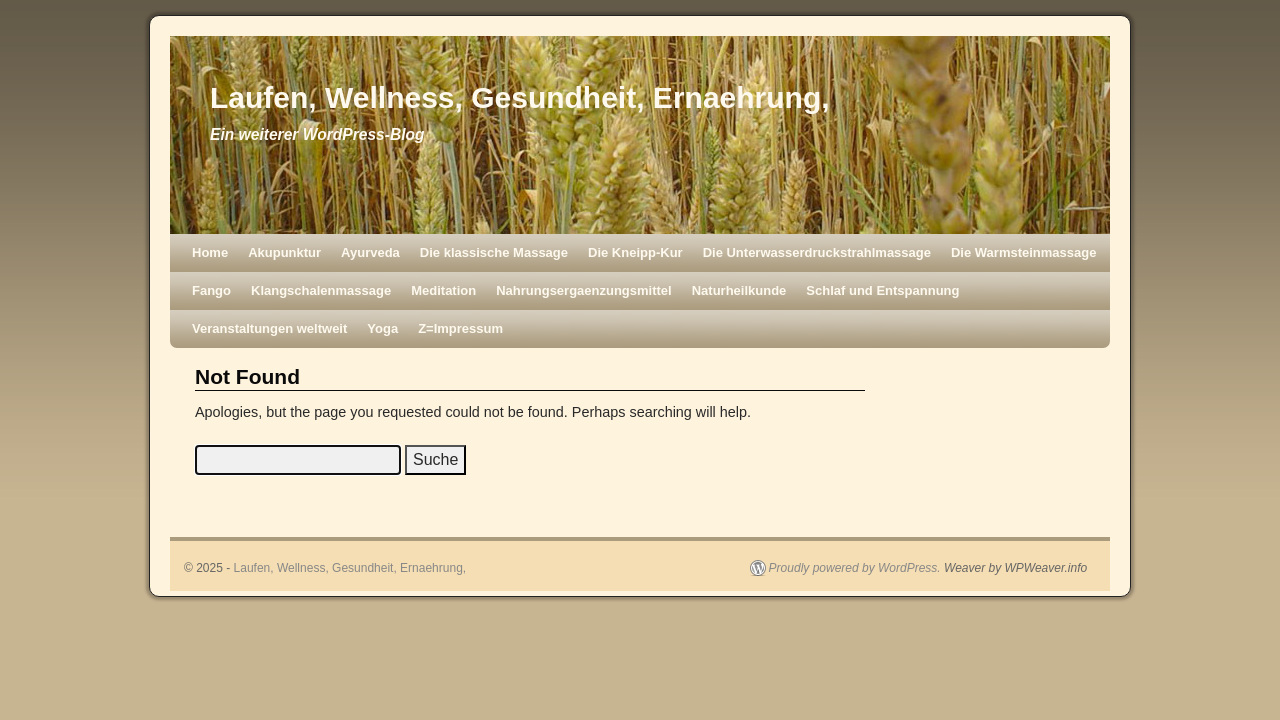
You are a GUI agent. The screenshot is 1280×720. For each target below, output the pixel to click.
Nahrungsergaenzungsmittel (584, 290)
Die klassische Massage (494, 252)
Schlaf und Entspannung (882, 290)
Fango (211, 290)
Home (210, 252)
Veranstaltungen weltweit (269, 328)
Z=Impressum (460, 328)
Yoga (382, 328)
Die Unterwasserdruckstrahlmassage (817, 252)
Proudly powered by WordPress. (855, 568)
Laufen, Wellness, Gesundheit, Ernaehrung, (520, 97)
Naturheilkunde (739, 290)
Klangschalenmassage (321, 290)
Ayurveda (370, 252)
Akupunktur (284, 252)
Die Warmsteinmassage (1023, 252)
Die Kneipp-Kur (635, 252)
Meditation (443, 290)
